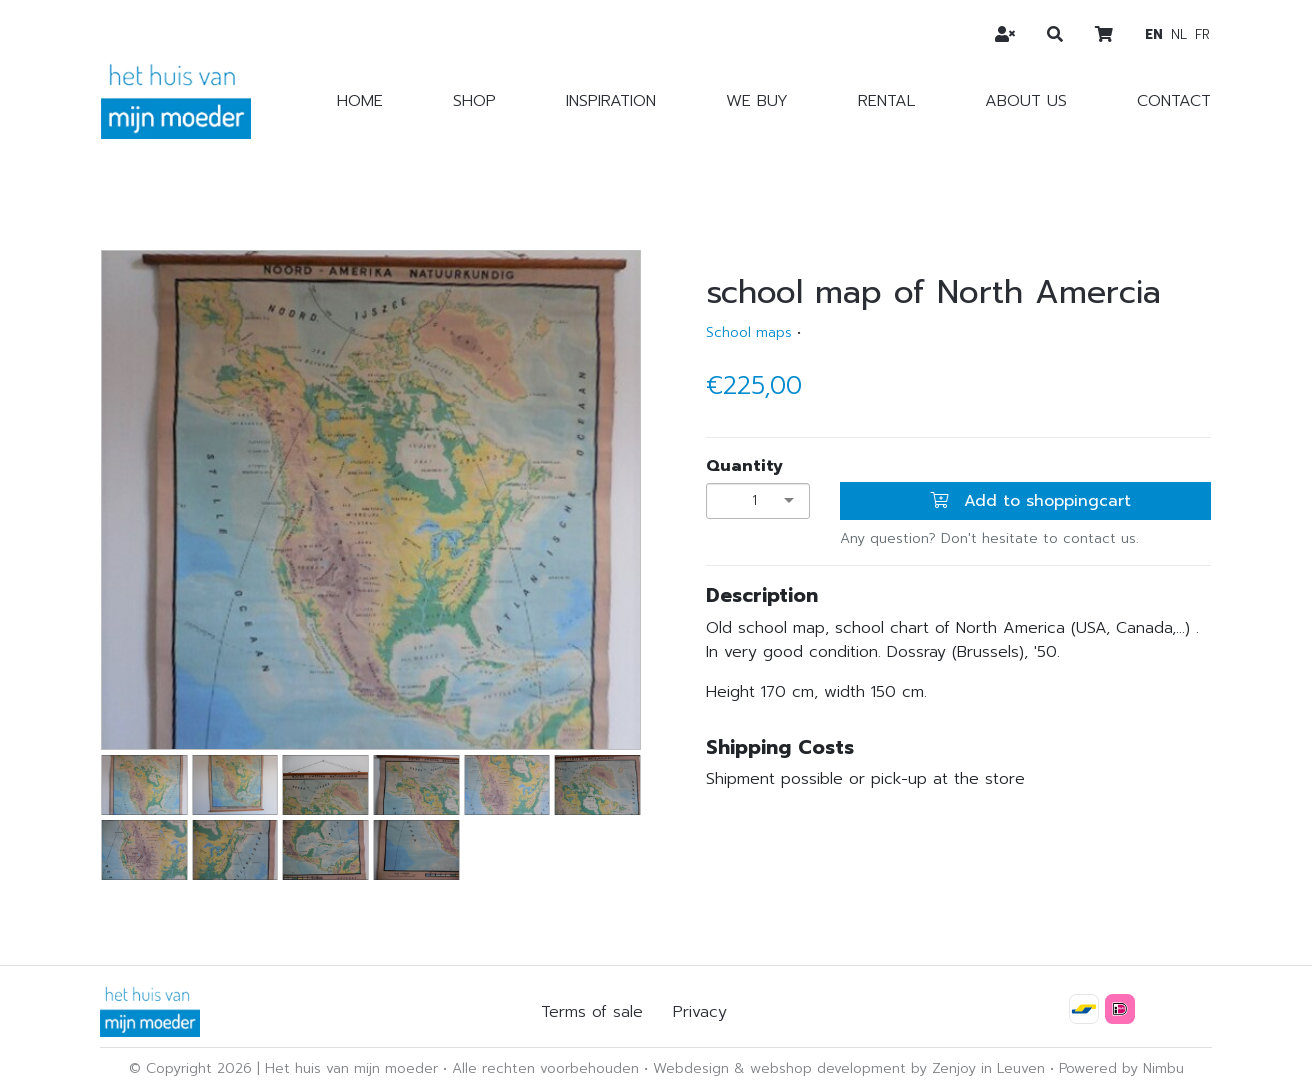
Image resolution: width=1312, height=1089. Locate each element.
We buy (757, 101)
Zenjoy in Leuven (988, 1068)
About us (1026, 101)
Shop (474, 101)
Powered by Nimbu (1121, 1068)
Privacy (700, 1012)
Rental (886, 101)
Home (360, 101)
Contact (1174, 101)
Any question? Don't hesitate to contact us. (989, 538)
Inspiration (611, 101)
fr (1202, 34)
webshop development (828, 1068)
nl (1179, 34)
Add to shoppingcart (1030, 501)
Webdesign (691, 1068)
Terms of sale (592, 1012)
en (1154, 34)
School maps (749, 332)
